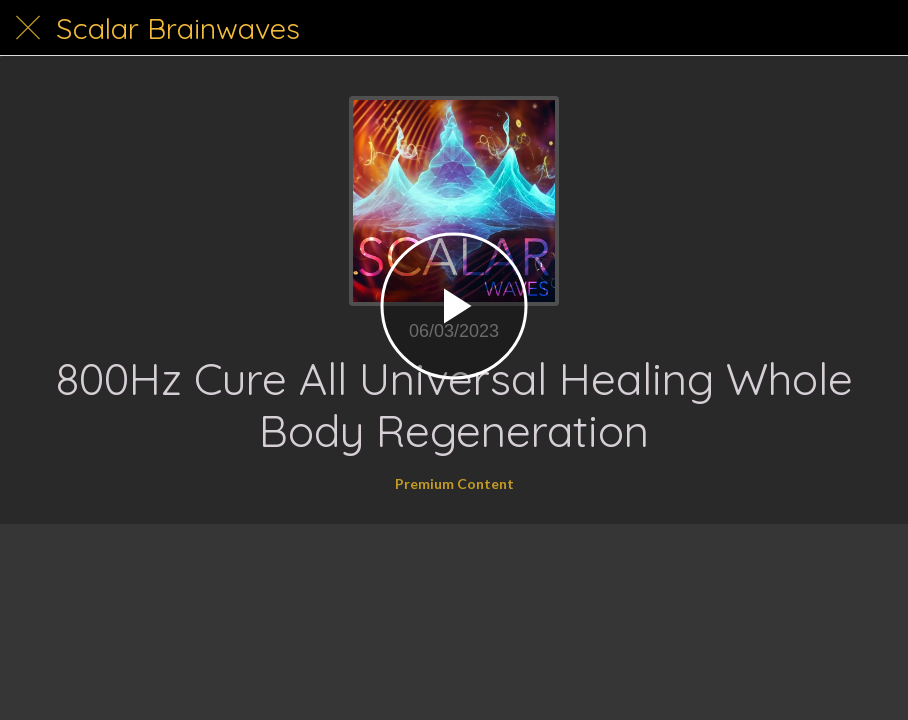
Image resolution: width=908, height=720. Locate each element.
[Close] (28, 28)
